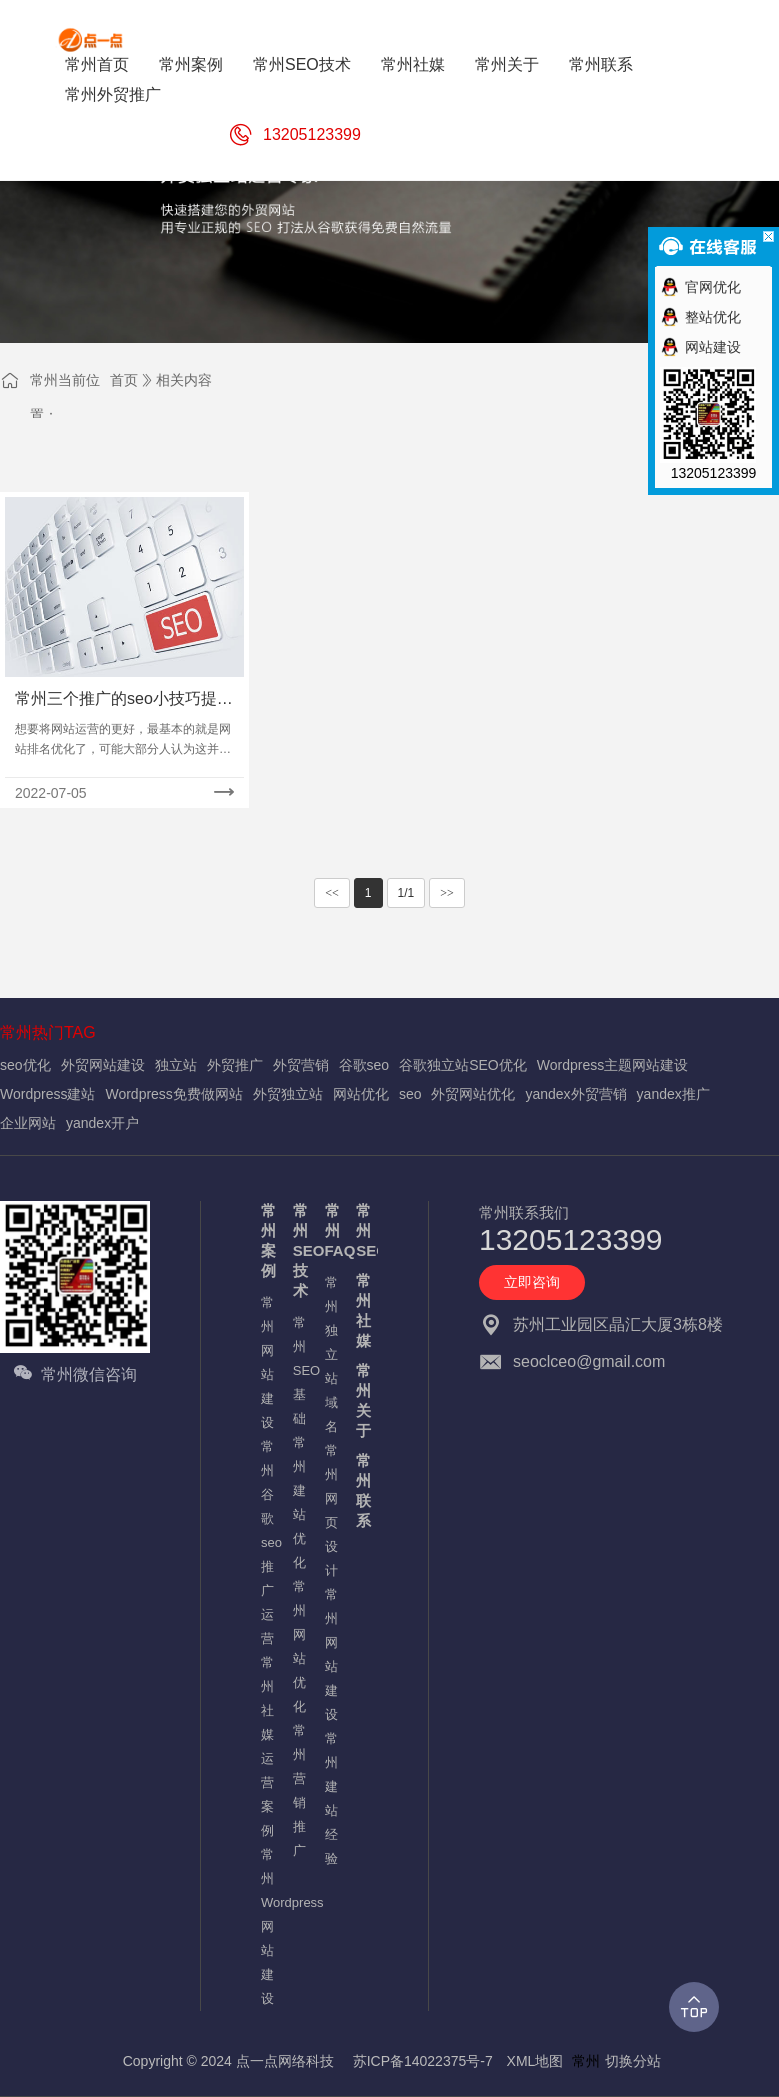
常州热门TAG (48, 1032)
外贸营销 (301, 1065)
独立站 (176, 1065)
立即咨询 (532, 1282)
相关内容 (184, 380)
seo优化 (25, 1065)
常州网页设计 (331, 1510)
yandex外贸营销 (575, 1094)
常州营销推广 (299, 1790)
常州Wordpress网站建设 (267, 1926)
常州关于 (362, 1400)
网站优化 (361, 1094)
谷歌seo (364, 1065)
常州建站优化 (299, 1502)
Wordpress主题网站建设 (612, 1065)
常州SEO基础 (299, 1370)
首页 (124, 380)
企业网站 (28, 1123)
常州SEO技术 (299, 1250)
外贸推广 (235, 1065)
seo (410, 1094)
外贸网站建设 (103, 1065)
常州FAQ (331, 1230)
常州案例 (267, 1240)
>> (447, 893)
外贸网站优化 (473, 1094)
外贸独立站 (288, 1094)
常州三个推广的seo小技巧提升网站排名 (124, 700)
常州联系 (362, 1490)
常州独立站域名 (331, 1354)
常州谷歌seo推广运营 (267, 1542)
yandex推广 (673, 1094)
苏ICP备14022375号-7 (423, 2061)
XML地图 (535, 2061)
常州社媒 (362, 1310)
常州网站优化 (299, 1646)
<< (332, 893)
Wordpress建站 (47, 1094)
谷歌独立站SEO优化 (463, 1065)
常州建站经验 (331, 1798)
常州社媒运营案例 (267, 1746)
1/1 (406, 893)
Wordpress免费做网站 (173, 1094)
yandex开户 (102, 1123)
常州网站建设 (267, 1362)
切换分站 (633, 2061)
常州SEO (362, 1230)
